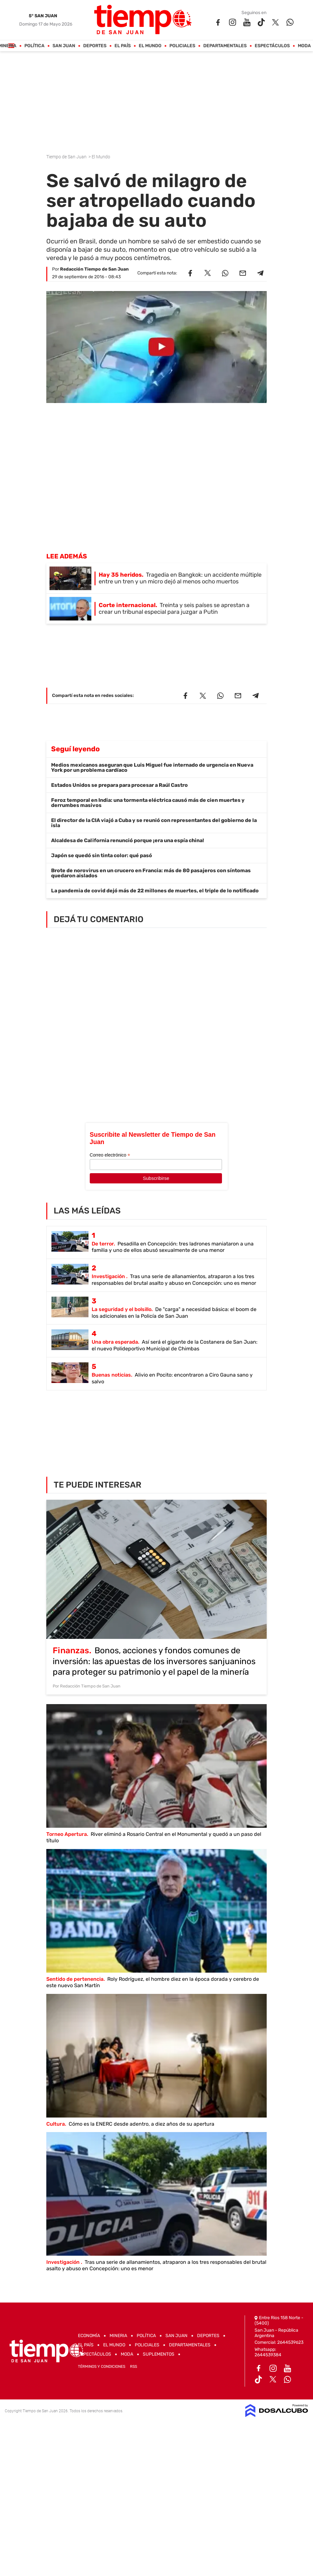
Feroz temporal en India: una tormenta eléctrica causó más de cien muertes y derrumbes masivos (148, 802)
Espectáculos (272, 46)
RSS (133, 2366)
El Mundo (150, 46)
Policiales (182, 46)
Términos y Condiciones (101, 2366)
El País (123, 46)
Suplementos (158, 2354)
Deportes (95, 46)
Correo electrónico (110, 1155)
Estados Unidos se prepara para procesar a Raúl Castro (119, 785)
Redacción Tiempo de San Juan (94, 269)
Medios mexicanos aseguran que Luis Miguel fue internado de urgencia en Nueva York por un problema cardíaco (152, 767)
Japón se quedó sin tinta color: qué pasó (101, 855)
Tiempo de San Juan (67, 156)
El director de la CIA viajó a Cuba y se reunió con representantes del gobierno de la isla (154, 822)
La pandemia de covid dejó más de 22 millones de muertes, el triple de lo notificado (155, 891)
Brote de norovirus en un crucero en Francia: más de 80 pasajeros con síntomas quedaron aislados (151, 873)
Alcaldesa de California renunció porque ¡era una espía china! (127, 840)
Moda (304, 46)
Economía (89, 2335)
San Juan (64, 46)
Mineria (118, 2335)
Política (35, 46)
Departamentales (225, 46)
